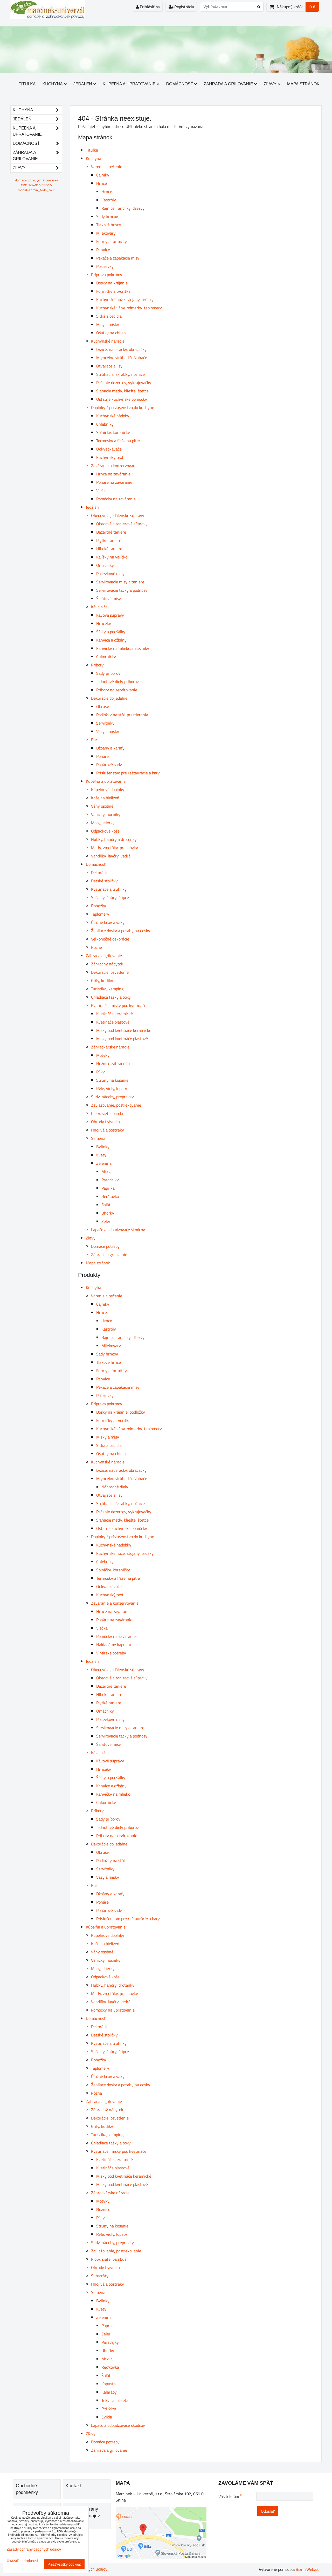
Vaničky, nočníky (105, 814)
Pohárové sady (109, 764)
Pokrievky (105, 266)
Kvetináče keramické (114, 1014)
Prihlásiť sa (148, 7)
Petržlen (108, 2408)
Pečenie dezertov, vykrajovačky (123, 382)
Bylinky (102, 1146)
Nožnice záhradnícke (114, 1063)
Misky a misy (107, 1437)
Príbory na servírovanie (116, 690)
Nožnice (103, 2209)
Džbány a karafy (110, 748)
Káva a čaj (100, 607)
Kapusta (108, 2384)
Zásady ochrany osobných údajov (34, 2549)
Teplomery (100, 914)
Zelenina (104, 1163)
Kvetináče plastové (112, 1022)
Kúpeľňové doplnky (107, 789)
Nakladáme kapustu (113, 1644)
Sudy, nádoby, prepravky (112, 1097)
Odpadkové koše (105, 831)
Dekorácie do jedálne (109, 698)
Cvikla (106, 2417)
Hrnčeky (103, 623)
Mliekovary (106, 233)
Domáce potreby (105, 1246)
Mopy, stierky (103, 823)
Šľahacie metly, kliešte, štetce (122, 391)
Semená (98, 1138)
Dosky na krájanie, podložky (120, 1412)
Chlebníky (105, 424)
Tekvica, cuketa (114, 2400)
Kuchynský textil (111, 457)
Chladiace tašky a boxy (111, 997)
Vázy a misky (107, 731)
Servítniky (105, 723)
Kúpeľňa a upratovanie (131, 84)
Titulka (27, 84)
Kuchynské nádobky (113, 1545)
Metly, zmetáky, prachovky (114, 847)
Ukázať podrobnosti (23, 2561)
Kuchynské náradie (108, 341)
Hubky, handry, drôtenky (112, 1985)
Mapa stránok (303, 84)
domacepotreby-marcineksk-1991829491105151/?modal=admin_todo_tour (36, 185)
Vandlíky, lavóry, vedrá (110, 856)
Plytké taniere (108, 540)
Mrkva (107, 1171)
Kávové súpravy (110, 615)
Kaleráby (109, 2392)
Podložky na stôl (110, 1860)
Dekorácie (99, 872)
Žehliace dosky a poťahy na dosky (120, 931)
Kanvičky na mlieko (113, 1794)
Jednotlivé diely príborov (117, 681)
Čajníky (102, 175)
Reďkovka (110, 1196)
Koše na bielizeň (105, 798)
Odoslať (268, 2511)
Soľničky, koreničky (113, 432)
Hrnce (101, 183)
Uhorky (107, 1213)
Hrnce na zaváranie (113, 474)
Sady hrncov (107, 216)
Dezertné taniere (111, 532)
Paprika (108, 1188)
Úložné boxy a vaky (108, 922)
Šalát (105, 1205)
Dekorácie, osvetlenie (110, 972)
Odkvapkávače (109, 449)
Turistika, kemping (107, 989)
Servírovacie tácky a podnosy (121, 590)
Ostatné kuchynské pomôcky (121, 399)
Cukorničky (106, 656)
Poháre (102, 756)
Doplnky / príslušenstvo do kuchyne (122, 407)
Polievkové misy (110, 573)
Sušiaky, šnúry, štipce (110, 897)
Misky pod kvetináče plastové (122, 1038)
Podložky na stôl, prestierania (122, 715)
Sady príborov (108, 673)
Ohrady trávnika (105, 1122)
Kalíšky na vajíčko (111, 557)
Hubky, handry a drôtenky (114, 839)
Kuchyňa (55, 84)
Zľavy (272, 84)
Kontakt (73, 2485)
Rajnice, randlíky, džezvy (122, 208)
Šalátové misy (108, 598)
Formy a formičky (111, 241)
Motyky (102, 1055)
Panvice (103, 250)
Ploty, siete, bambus (108, 1113)
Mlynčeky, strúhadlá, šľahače (121, 358)
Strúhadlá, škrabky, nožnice (120, 374)
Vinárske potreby (111, 1653)
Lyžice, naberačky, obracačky (121, 349)
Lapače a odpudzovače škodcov (118, 1229)
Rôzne (96, 947)
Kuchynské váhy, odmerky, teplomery (129, 308)
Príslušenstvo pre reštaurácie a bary (128, 773)
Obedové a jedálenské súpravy (117, 515)
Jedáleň (84, 84)
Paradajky (110, 1180)
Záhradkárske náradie (110, 1047)
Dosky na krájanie (112, 283)
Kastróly (108, 200)
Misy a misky (107, 324)
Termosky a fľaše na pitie (118, 441)
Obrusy (102, 706)
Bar (94, 740)
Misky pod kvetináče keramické (123, 1030)
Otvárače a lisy (109, 366)
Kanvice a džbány (111, 640)
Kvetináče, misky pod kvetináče (118, 1005)
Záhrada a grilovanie (230, 84)
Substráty (99, 2276)
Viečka (102, 490)
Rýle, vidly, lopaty (111, 1088)
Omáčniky (105, 565)
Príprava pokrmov (106, 274)
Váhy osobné (102, 806)
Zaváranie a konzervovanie (115, 465)
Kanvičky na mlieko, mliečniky (122, 648)
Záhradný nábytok (107, 964)
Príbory (97, 665)
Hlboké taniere (109, 549)
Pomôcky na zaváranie (116, 499)
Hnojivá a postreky (107, 1130)
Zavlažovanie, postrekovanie (116, 1105)
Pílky (100, 1072)
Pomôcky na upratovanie (113, 2010)
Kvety (101, 1155)
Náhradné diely (114, 1487)
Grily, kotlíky (102, 980)
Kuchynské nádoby (112, 416)
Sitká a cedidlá (109, 316)
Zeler (105, 1221)
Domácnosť (181, 84)
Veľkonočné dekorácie (110, 939)
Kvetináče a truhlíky (109, 889)
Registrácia (181, 7)
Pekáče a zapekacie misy (117, 258)
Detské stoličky (104, 881)
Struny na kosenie (112, 1080)
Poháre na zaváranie (114, 482)
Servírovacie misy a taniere (120, 582)
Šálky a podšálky (110, 632)
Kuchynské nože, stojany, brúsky (125, 299)
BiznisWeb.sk (307, 2569)
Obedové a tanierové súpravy (122, 524)
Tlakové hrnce (108, 225)
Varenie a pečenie (106, 166)
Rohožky (98, 906)
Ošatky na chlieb (111, 333)
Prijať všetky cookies (64, 2564)
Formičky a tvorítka (113, 291)
